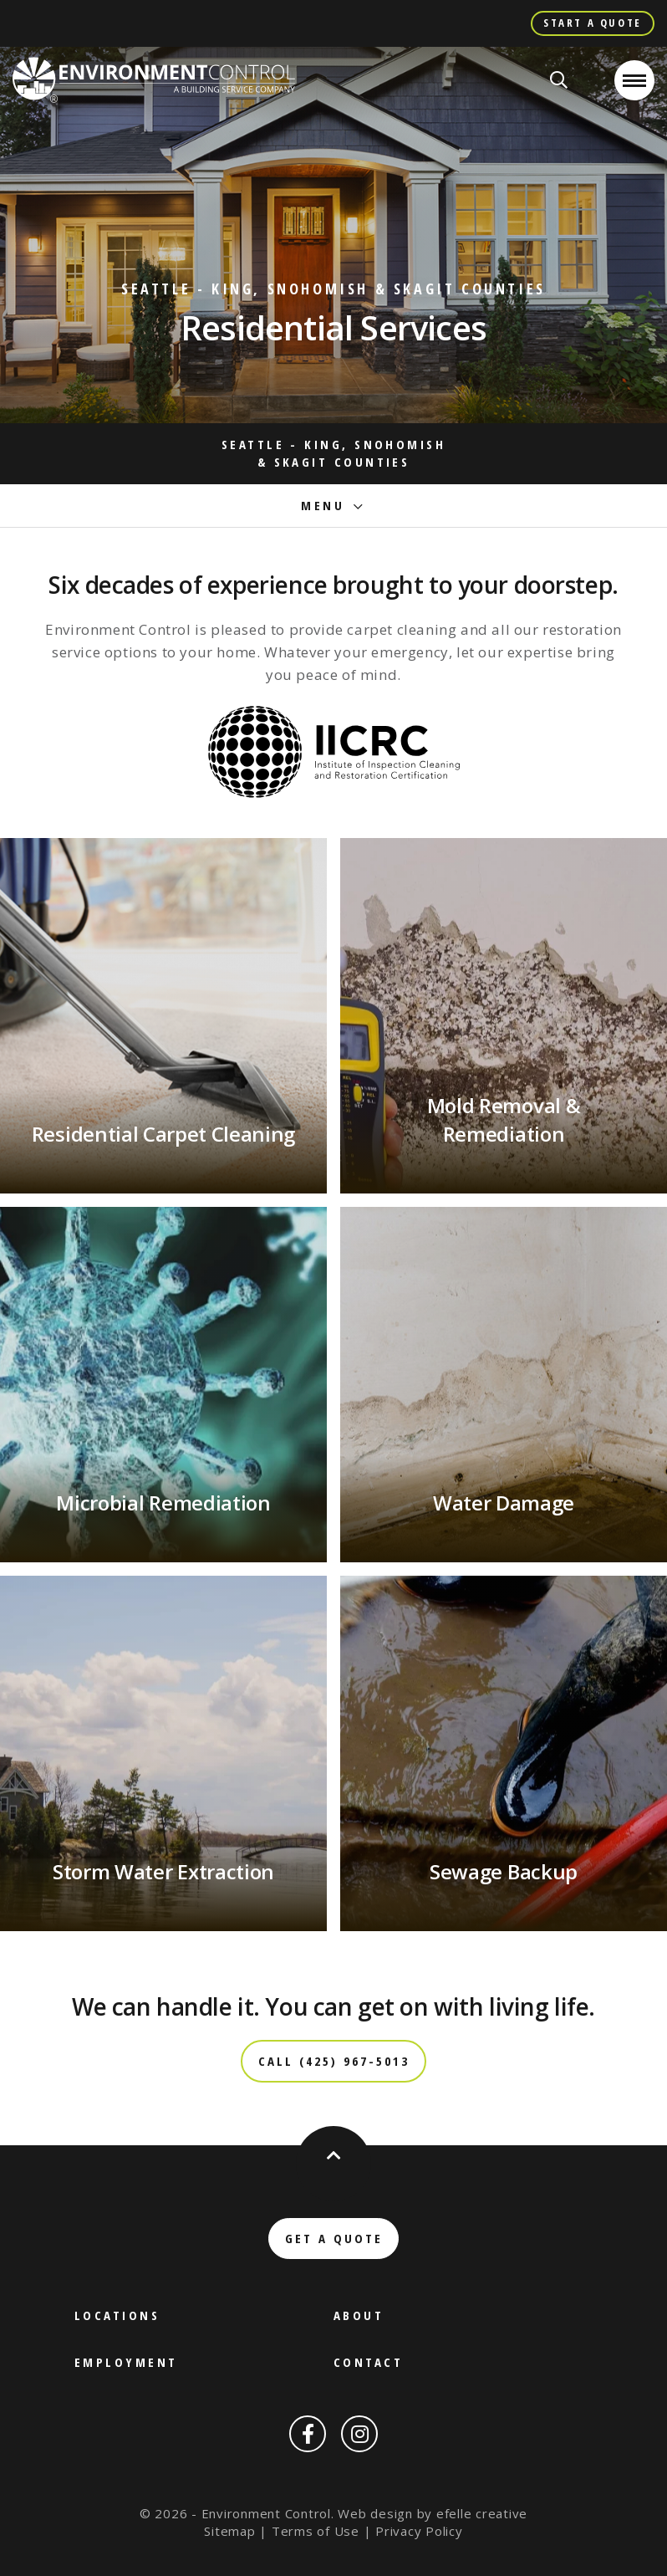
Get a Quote (334, 2238)
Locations (117, 2315)
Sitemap (229, 2530)
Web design (375, 2513)
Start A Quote (592, 22)
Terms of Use (315, 2530)
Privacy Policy (419, 2530)
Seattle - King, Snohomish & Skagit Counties (333, 453)
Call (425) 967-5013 (334, 2060)
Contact (368, 2362)
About (359, 2315)
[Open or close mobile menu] (634, 80)
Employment (126, 2362)
